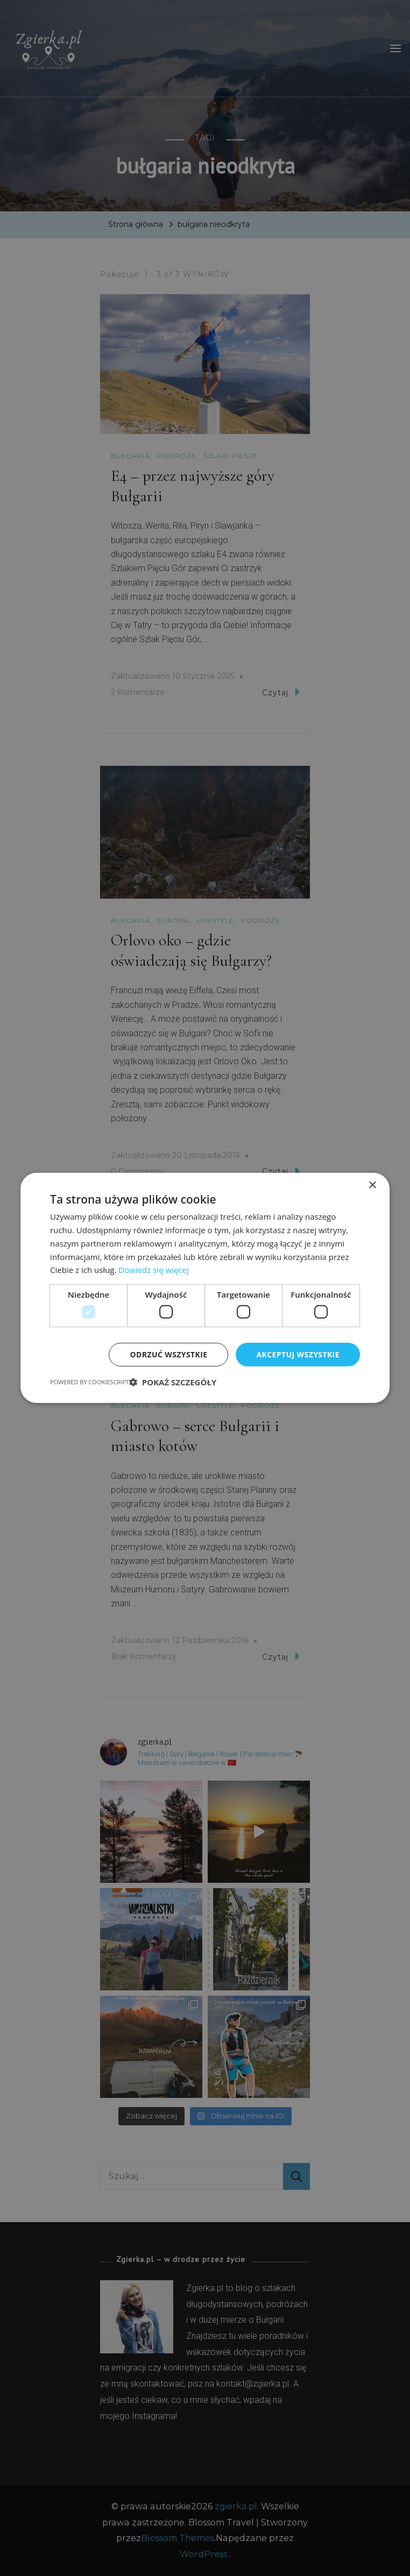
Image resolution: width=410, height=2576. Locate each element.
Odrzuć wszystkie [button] (168, 1354)
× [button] (372, 1186)
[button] (172, 1382)
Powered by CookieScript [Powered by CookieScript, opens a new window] (89, 1382)
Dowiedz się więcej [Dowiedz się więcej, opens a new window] (153, 1269)
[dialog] (205, 1288)
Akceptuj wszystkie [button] (298, 1354)
